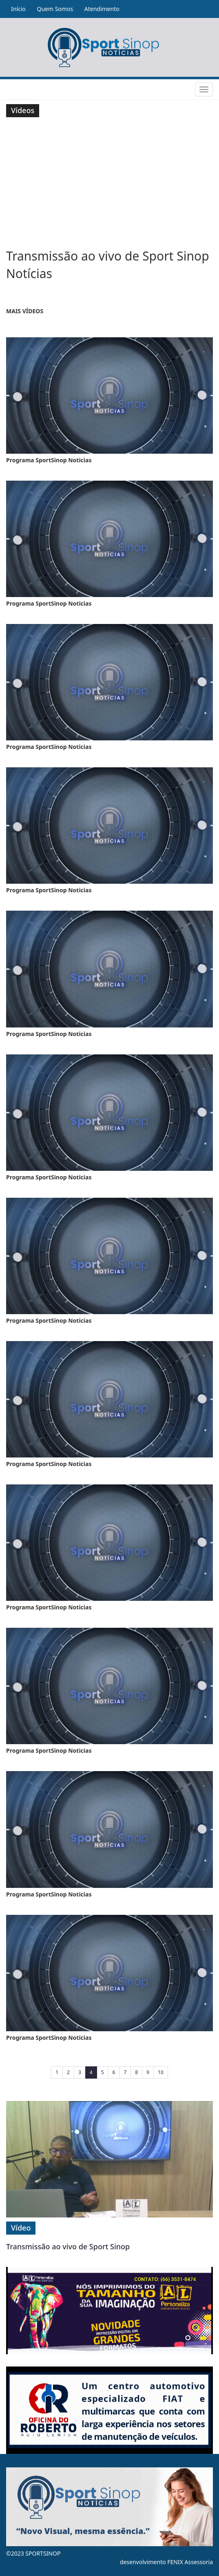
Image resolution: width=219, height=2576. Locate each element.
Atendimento (101, 9)
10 (161, 2072)
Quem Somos (55, 9)
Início (18, 9)
